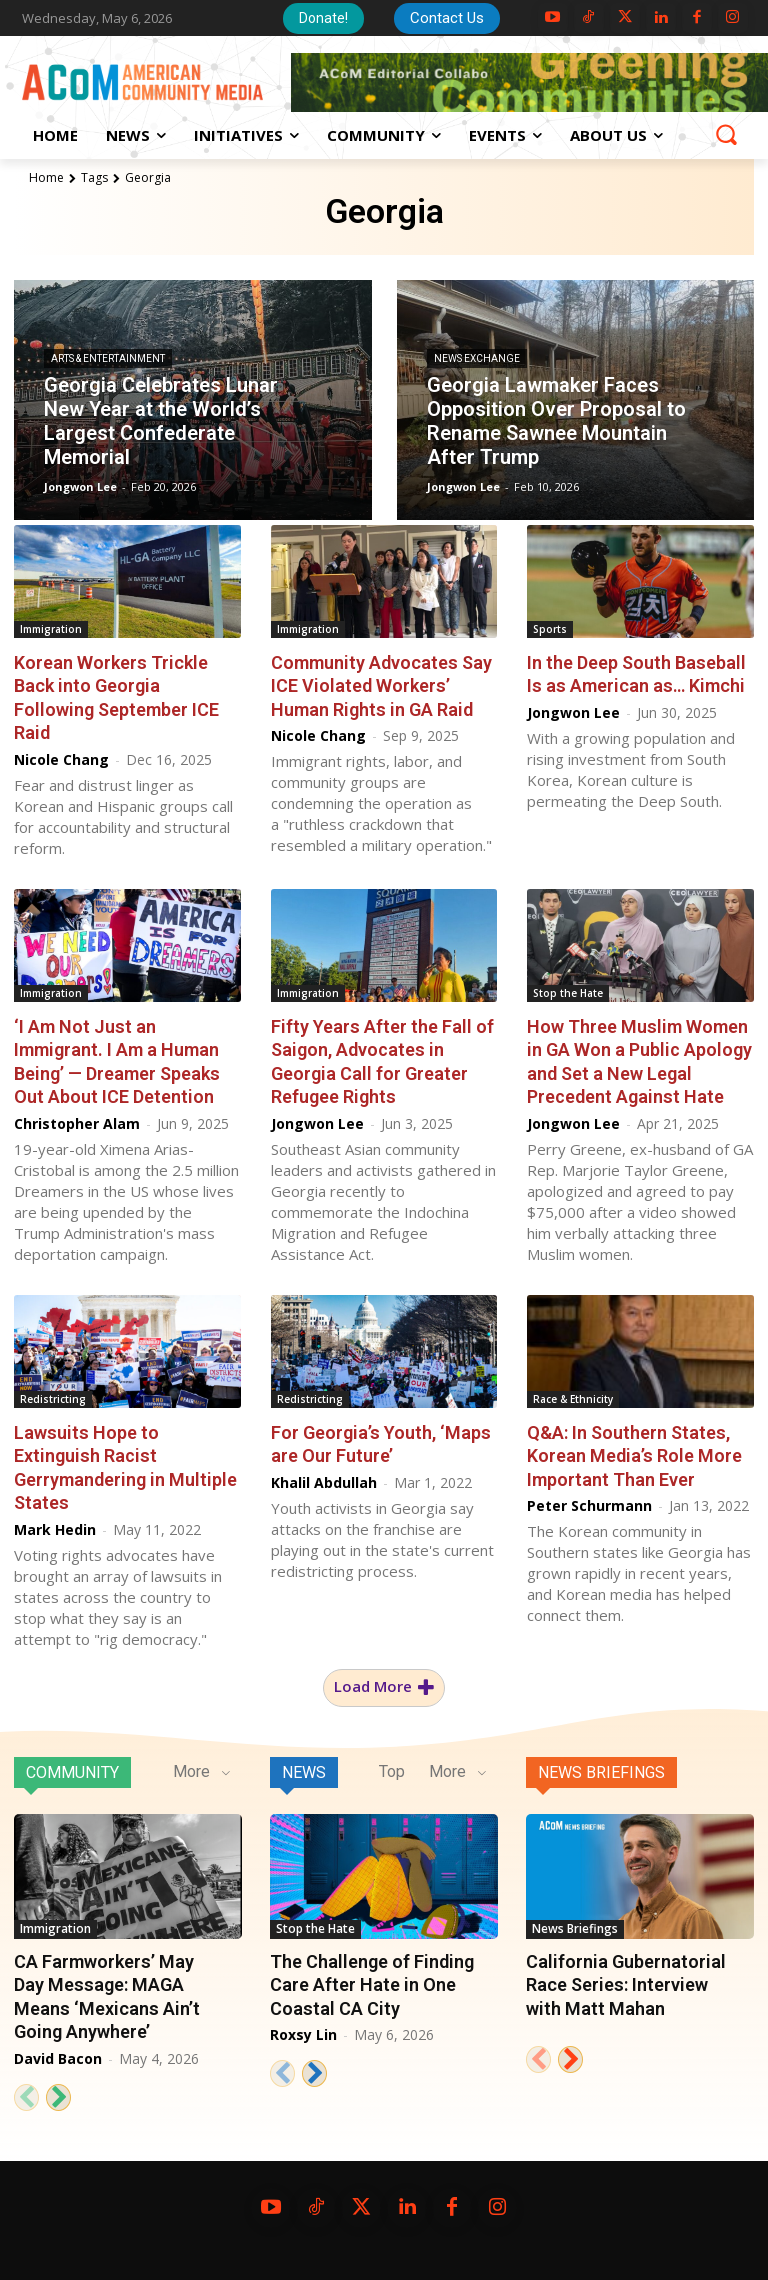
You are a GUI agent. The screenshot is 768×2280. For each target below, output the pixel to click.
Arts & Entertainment (108, 359)
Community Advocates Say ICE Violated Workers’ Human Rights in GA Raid (381, 686)
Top (392, 1771)
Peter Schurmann (589, 1505)
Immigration (51, 629)
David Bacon (58, 2057)
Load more (384, 1687)
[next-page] (58, 2096)
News (304, 1772)
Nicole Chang (61, 758)
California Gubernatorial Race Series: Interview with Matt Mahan (626, 1985)
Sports (550, 629)
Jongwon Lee (573, 712)
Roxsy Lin (303, 2034)
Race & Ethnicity (573, 1399)
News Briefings (601, 1772)
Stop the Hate (568, 993)
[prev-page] (26, 2096)
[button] (726, 134)
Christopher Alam (77, 1122)
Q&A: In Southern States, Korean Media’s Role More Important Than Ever (634, 1456)
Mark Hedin (55, 1528)
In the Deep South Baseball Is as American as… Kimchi (636, 674)
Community (72, 1772)
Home (46, 177)
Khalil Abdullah (324, 1481)
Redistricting (53, 1399)
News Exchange (477, 359)
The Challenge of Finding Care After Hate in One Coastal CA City (372, 1985)
